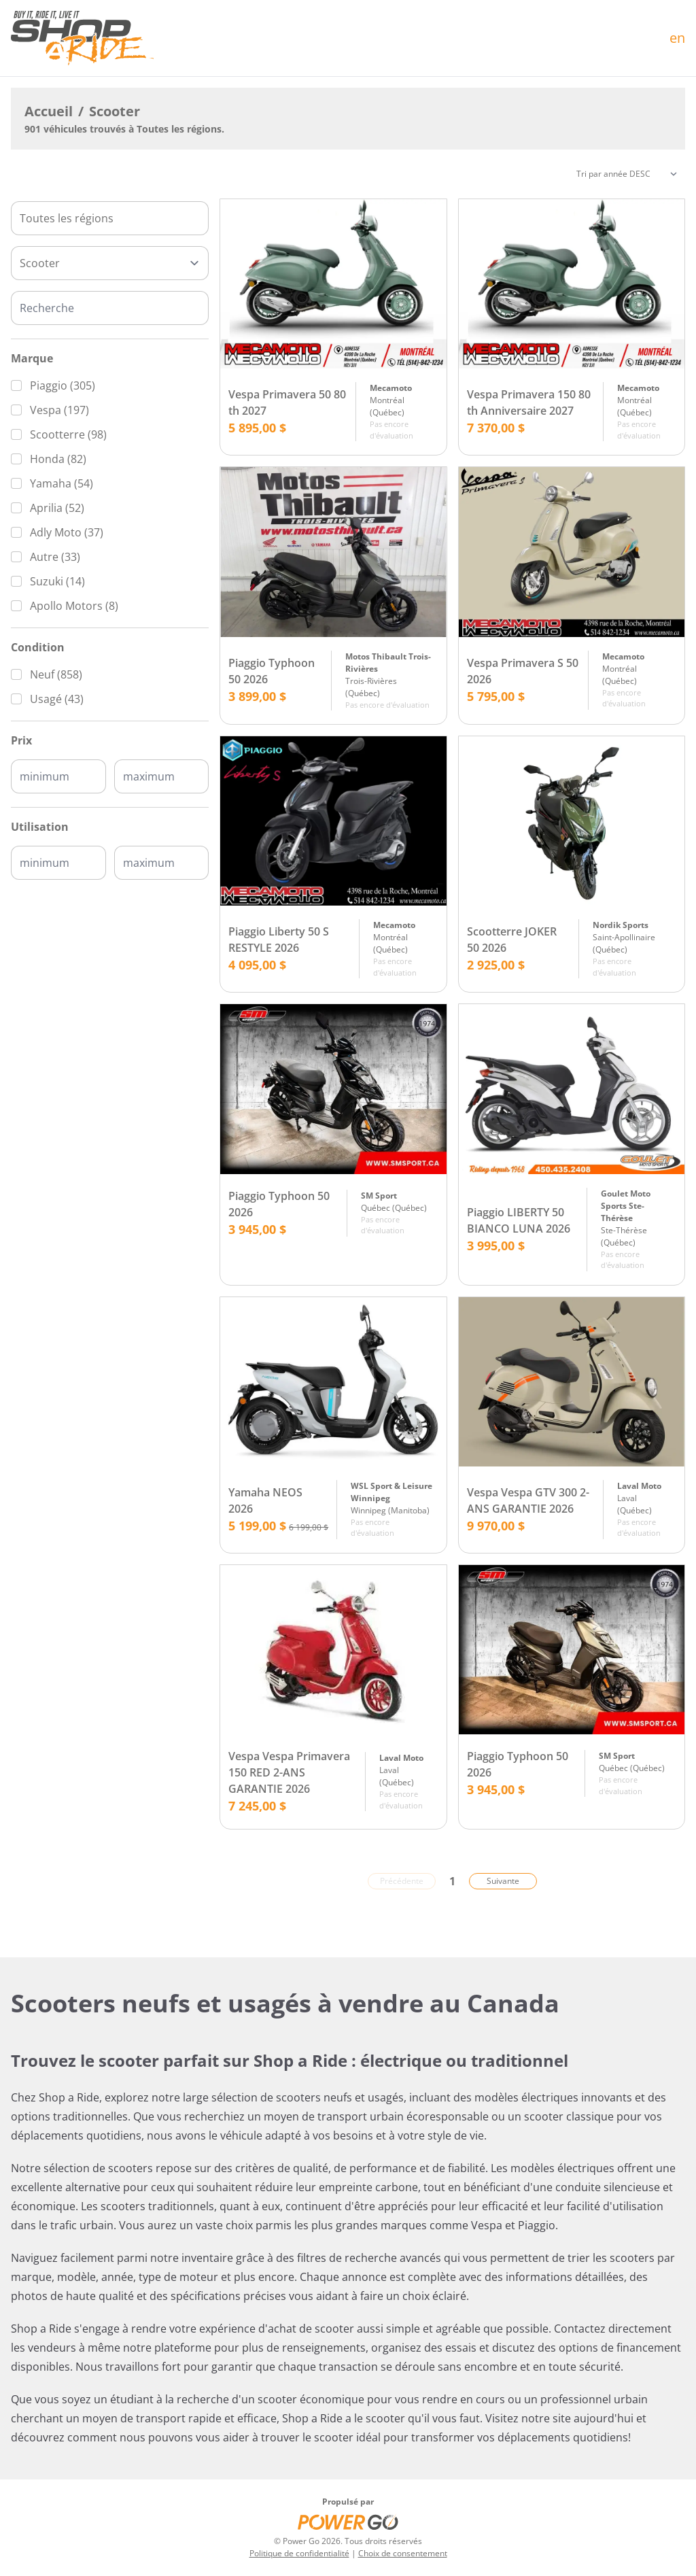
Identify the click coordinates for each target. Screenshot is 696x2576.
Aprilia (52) (57, 507)
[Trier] (626, 174)
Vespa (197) (59, 409)
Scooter (114, 111)
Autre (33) (55, 556)
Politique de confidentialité (299, 2553)
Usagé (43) (57, 698)
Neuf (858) (56, 674)
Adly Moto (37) (66, 532)
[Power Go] (348, 2521)
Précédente (401, 1881)
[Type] (110, 263)
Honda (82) (58, 458)
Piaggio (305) (62, 385)
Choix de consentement (402, 2553)
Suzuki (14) (57, 581)
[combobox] (110, 218)
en (677, 38)
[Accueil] (82, 38)
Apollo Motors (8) (74, 605)
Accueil (48, 111)
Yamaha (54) (61, 483)
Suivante (503, 1881)
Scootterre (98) (68, 434)
